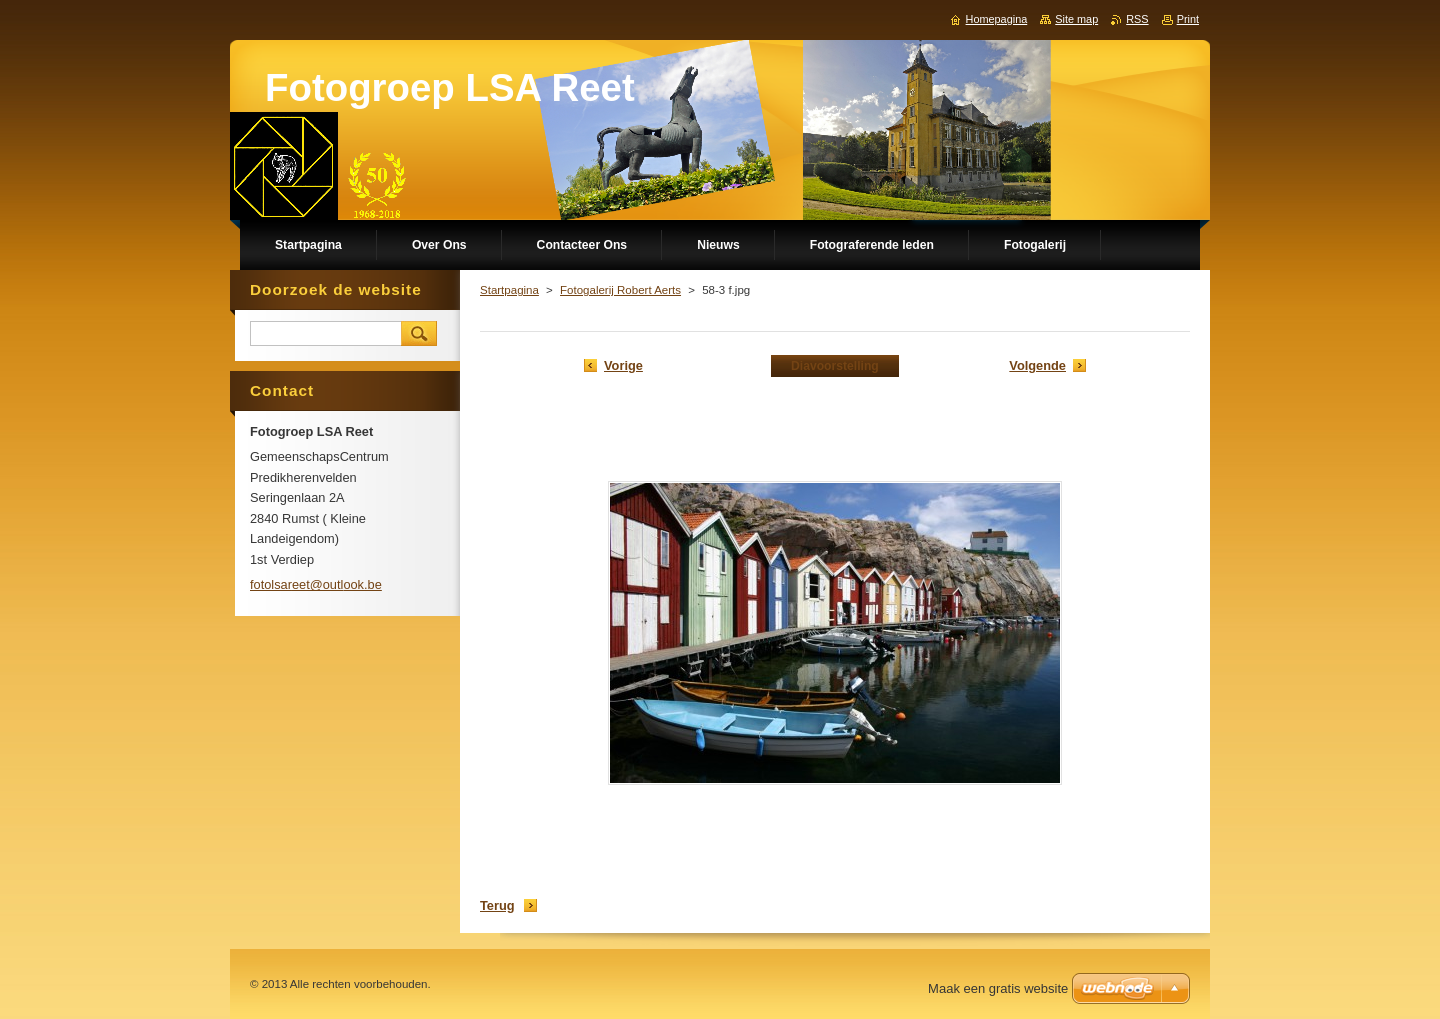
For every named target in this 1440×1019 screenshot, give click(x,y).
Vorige (623, 365)
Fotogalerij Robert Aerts (620, 290)
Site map (1076, 19)
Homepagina (997, 19)
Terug (497, 905)
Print (1188, 19)
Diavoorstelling (835, 366)
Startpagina (509, 290)
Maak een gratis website (998, 988)
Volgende (1037, 365)
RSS (1137, 19)
